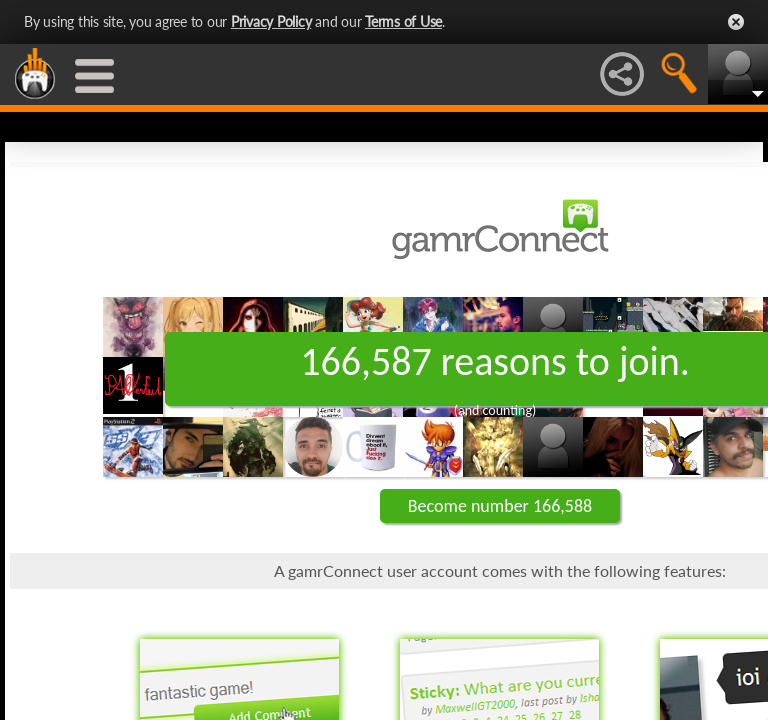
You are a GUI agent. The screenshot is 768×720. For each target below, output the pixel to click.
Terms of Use (403, 21)
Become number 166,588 (500, 506)
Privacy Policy (271, 21)
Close (736, 22)
